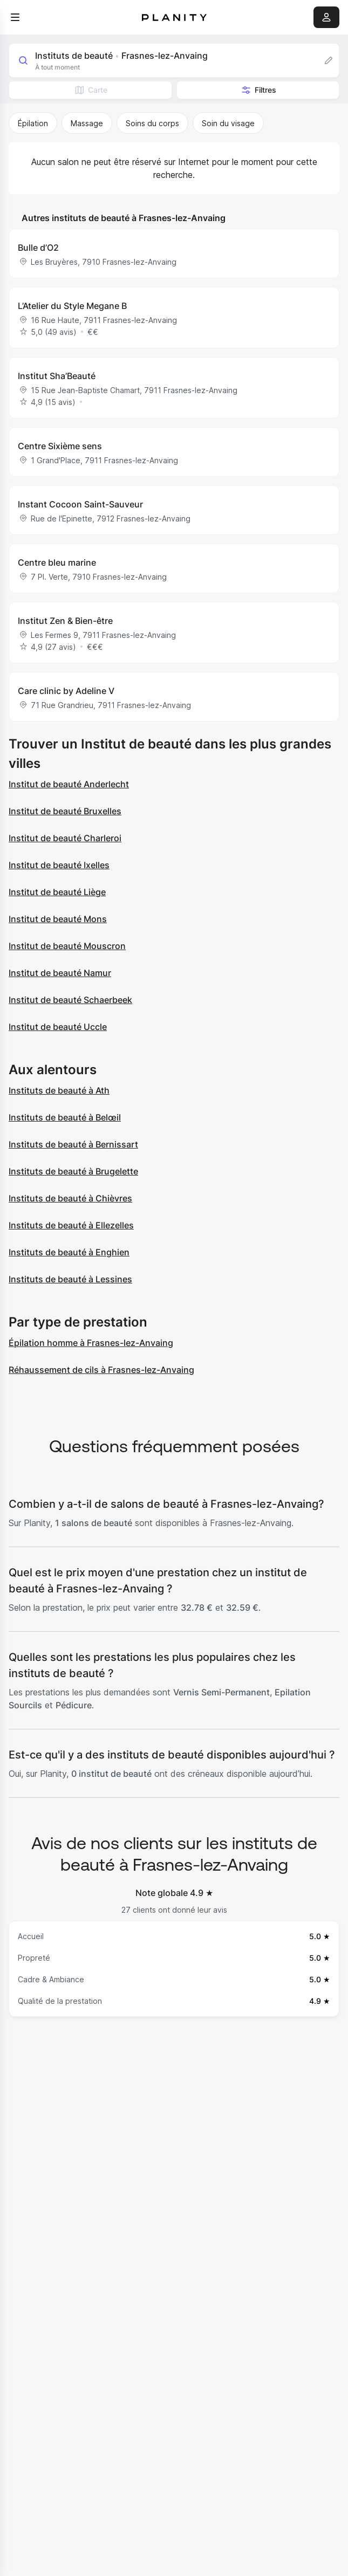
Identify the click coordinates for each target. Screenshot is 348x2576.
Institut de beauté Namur (60, 972)
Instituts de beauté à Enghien (69, 1252)
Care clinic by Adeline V (66, 690)
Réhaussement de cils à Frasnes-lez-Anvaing (101, 1369)
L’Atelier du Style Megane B (72, 305)
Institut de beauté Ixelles (59, 865)
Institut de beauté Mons (58, 918)
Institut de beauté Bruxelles (65, 811)
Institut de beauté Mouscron (67, 945)
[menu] (15, 17)
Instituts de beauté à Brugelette (73, 1171)
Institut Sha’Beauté (56, 375)
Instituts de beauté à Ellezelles (71, 1225)
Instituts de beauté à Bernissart (73, 1144)
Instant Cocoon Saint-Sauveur (80, 504)
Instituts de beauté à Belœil (65, 1117)
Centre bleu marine (57, 562)
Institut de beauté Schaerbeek (70, 999)
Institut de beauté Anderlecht (69, 784)
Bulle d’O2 (38, 247)
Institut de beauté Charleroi (65, 838)
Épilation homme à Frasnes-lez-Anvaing (91, 1342)
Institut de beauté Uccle (58, 1026)
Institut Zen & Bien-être (65, 620)
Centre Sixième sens (60, 446)
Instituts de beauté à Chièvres (70, 1198)
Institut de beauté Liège (57, 892)
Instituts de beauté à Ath (59, 1090)
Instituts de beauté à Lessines (70, 1279)
